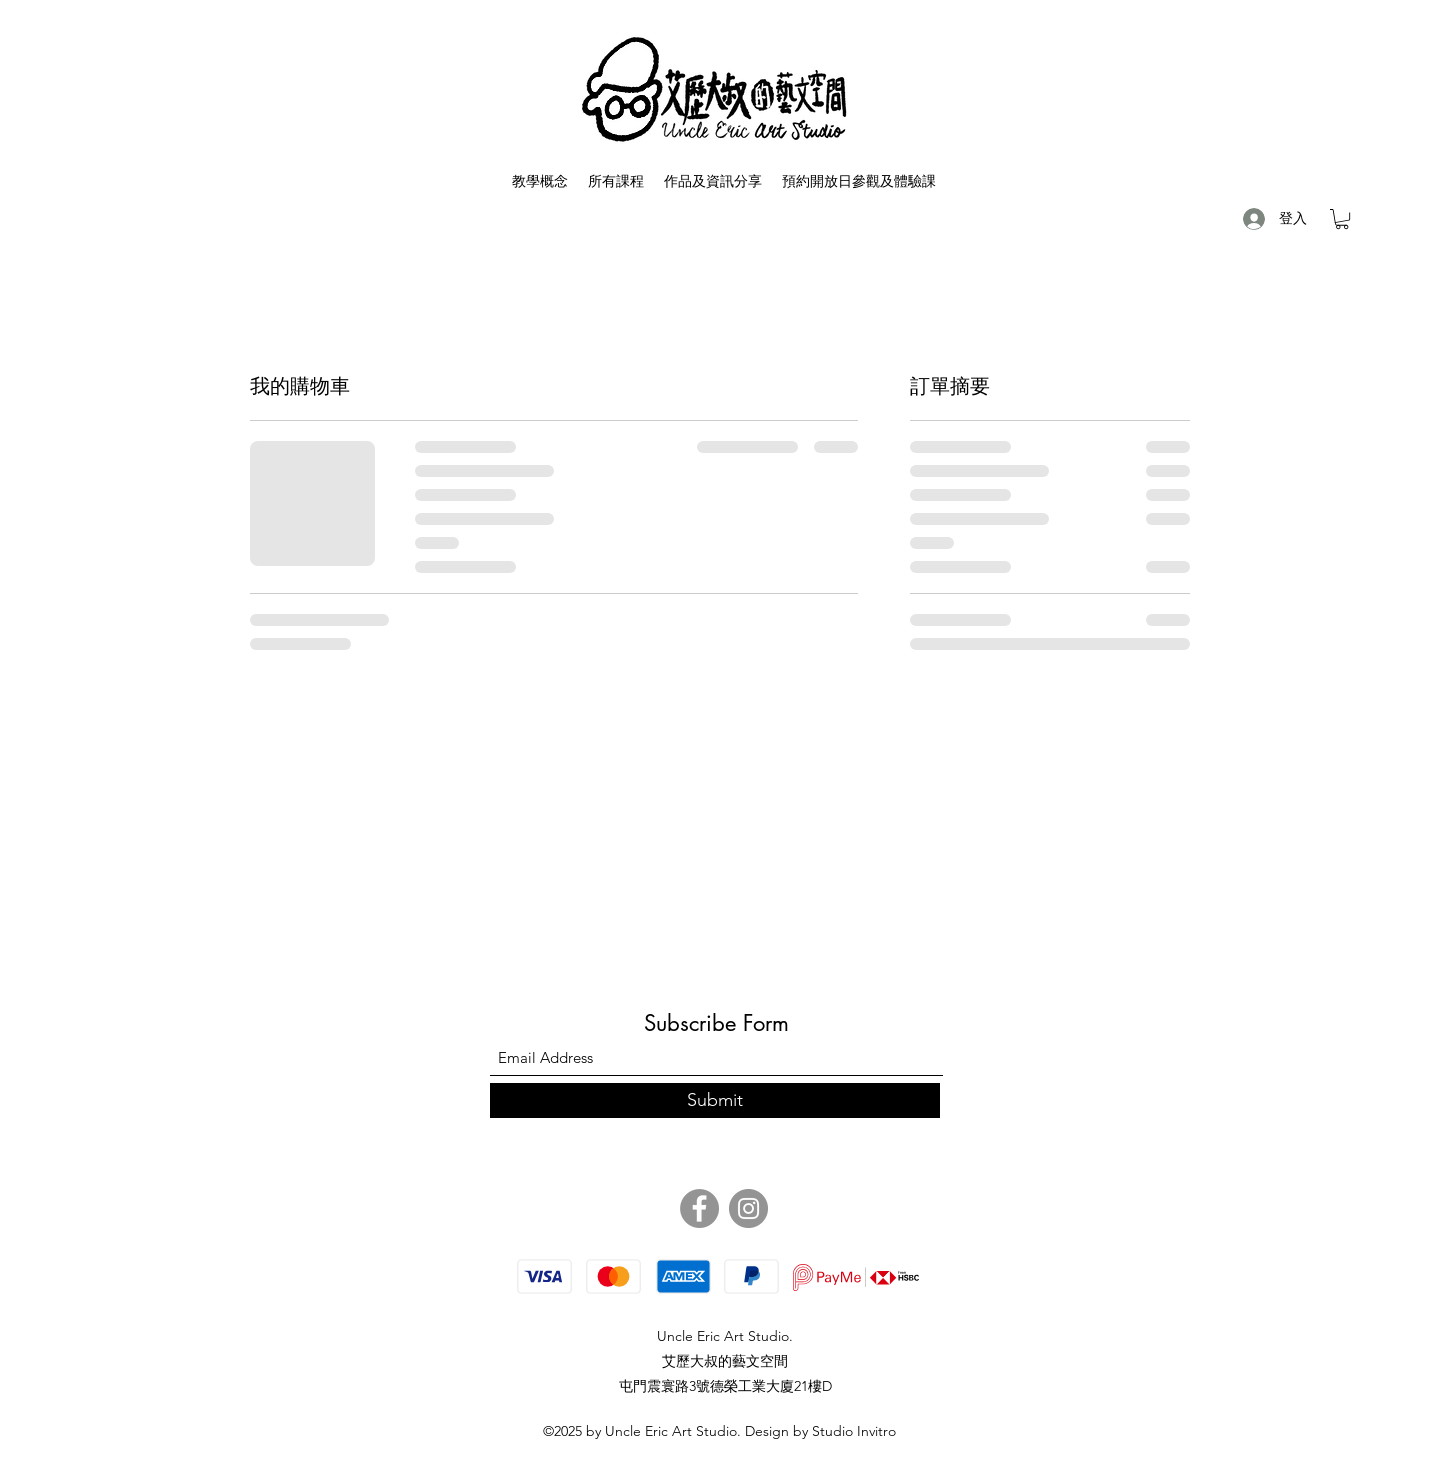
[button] (1342, 219)
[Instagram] (748, 1208)
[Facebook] (699, 1208)
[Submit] (715, 1100)
